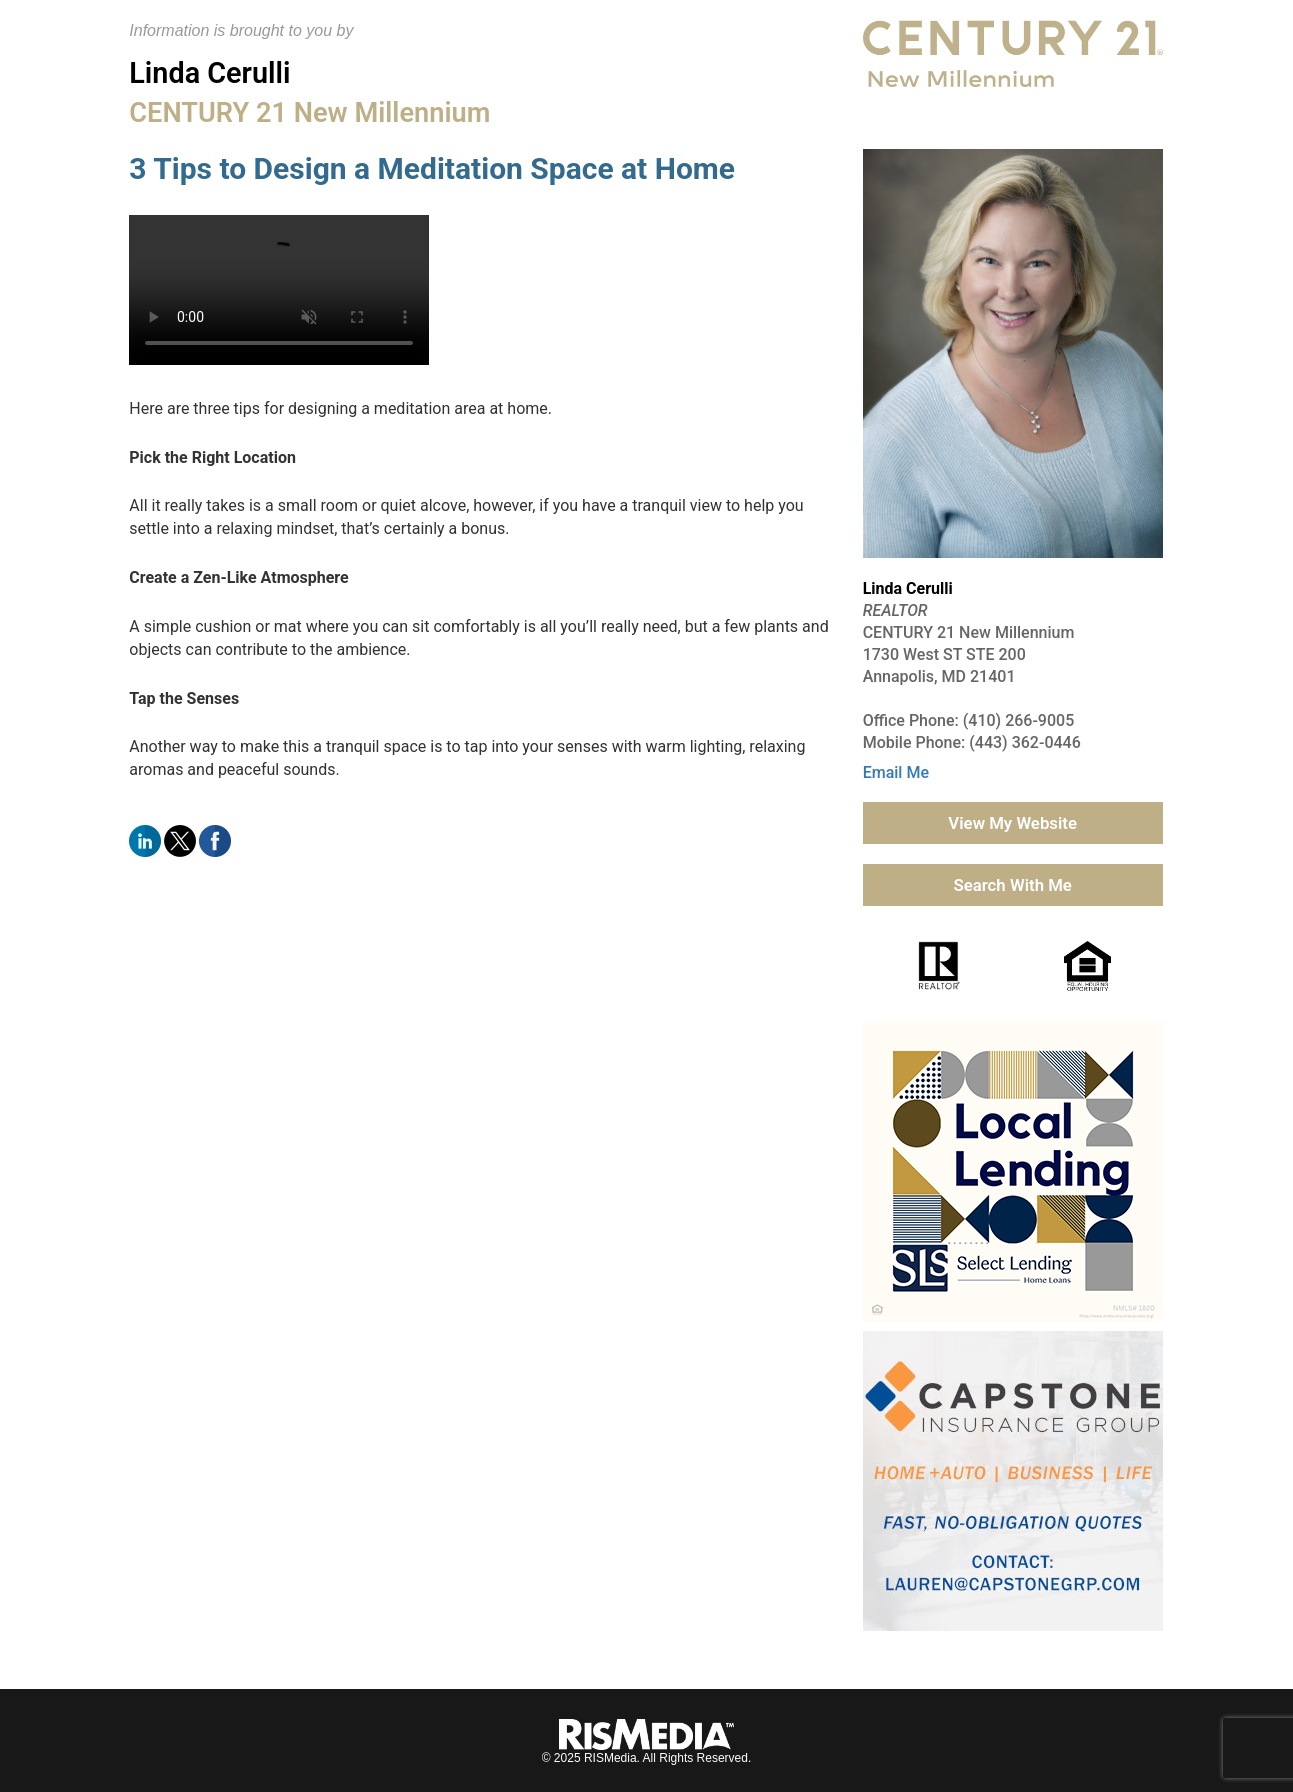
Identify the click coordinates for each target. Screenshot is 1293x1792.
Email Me (896, 772)
